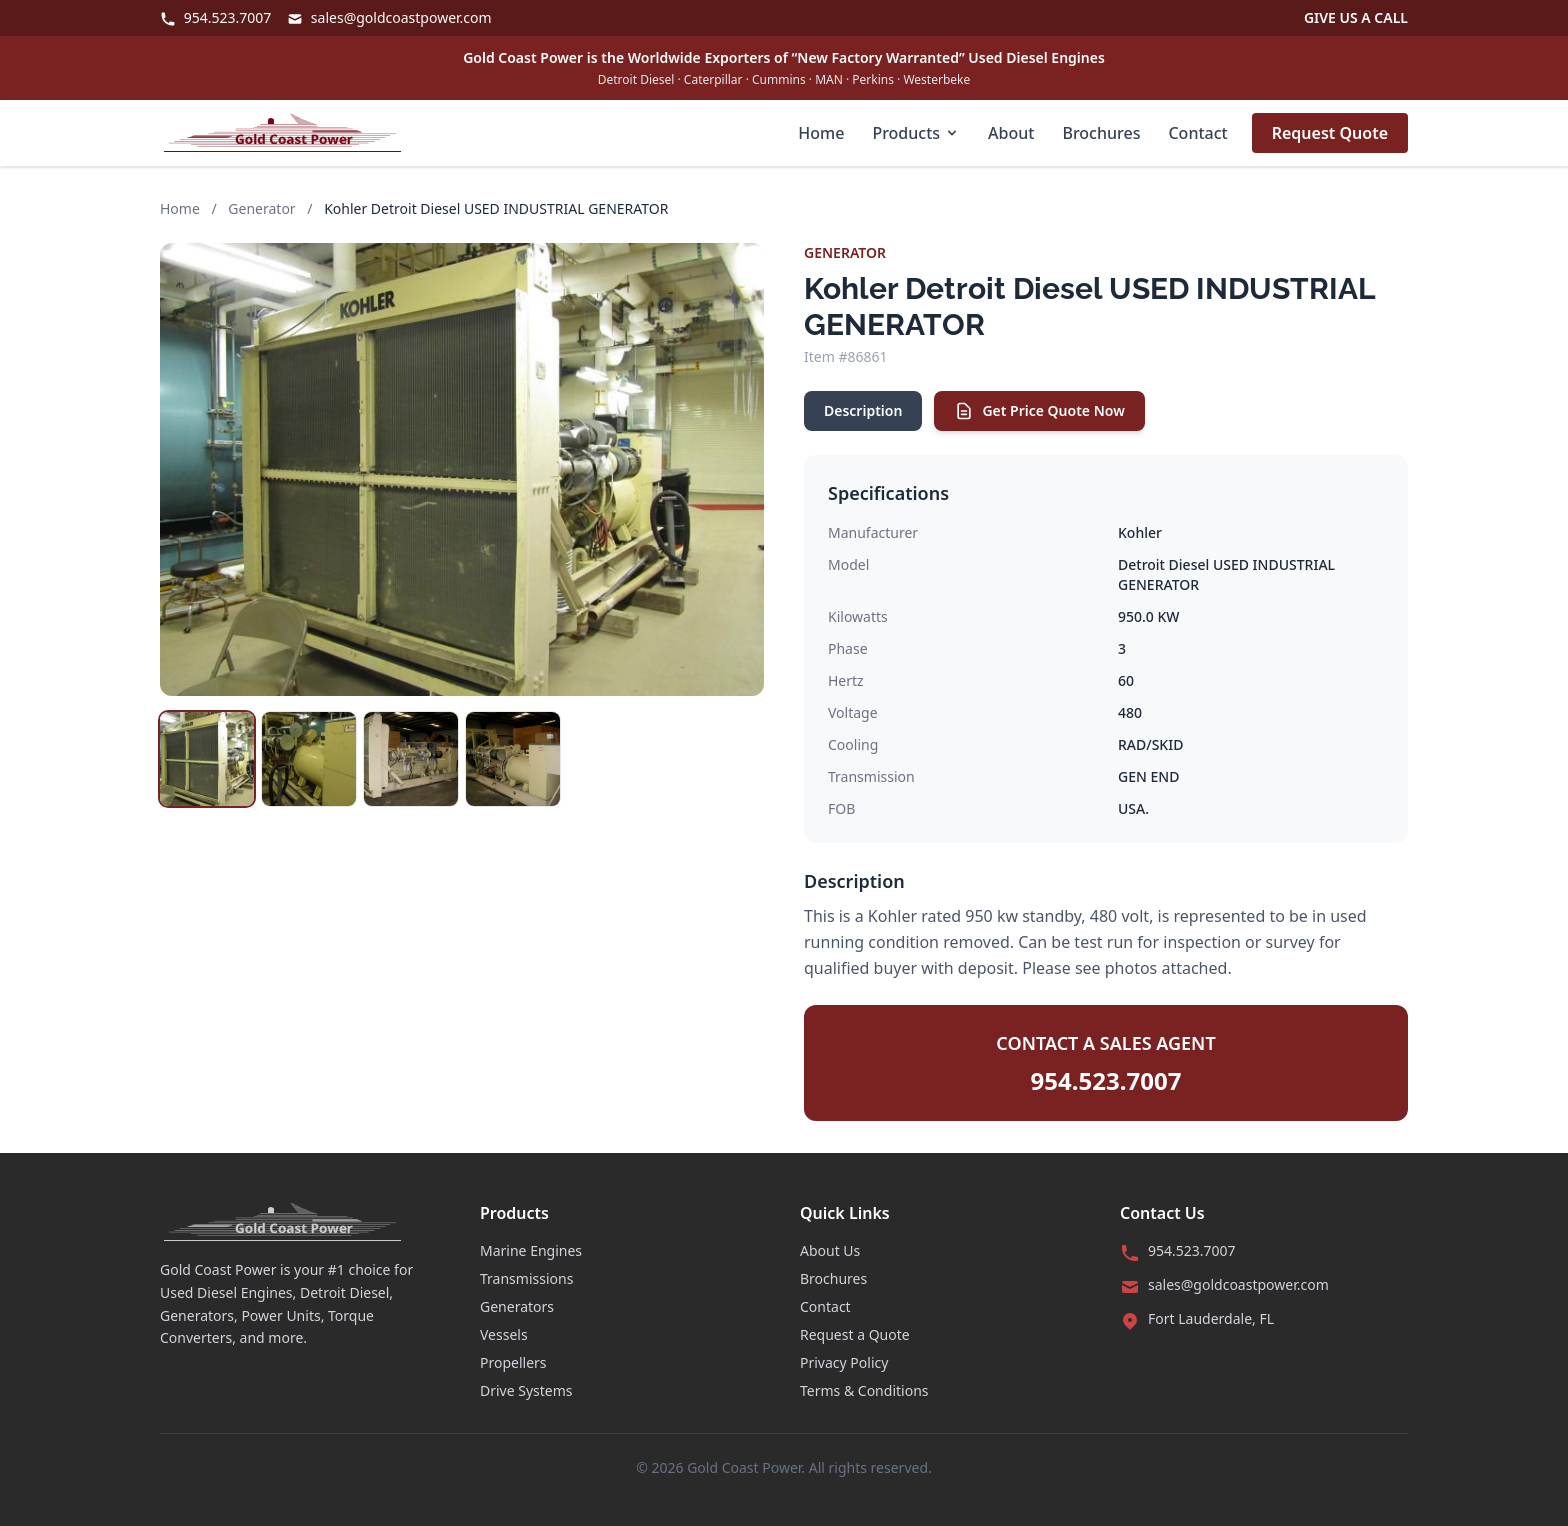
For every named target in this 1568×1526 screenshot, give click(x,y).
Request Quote (1330, 133)
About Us (830, 1250)
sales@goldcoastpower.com (389, 17)
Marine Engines (531, 1250)
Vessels (504, 1334)
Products (916, 133)
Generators (517, 1306)
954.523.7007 (215, 17)
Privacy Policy (844, 1362)
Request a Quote (855, 1334)
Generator (261, 208)
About (1011, 133)
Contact (1197, 133)
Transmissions (526, 1278)
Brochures (1101, 133)
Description (863, 410)
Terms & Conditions (864, 1390)
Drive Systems (526, 1390)
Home (821, 133)
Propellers (513, 1362)
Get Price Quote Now (1039, 411)
